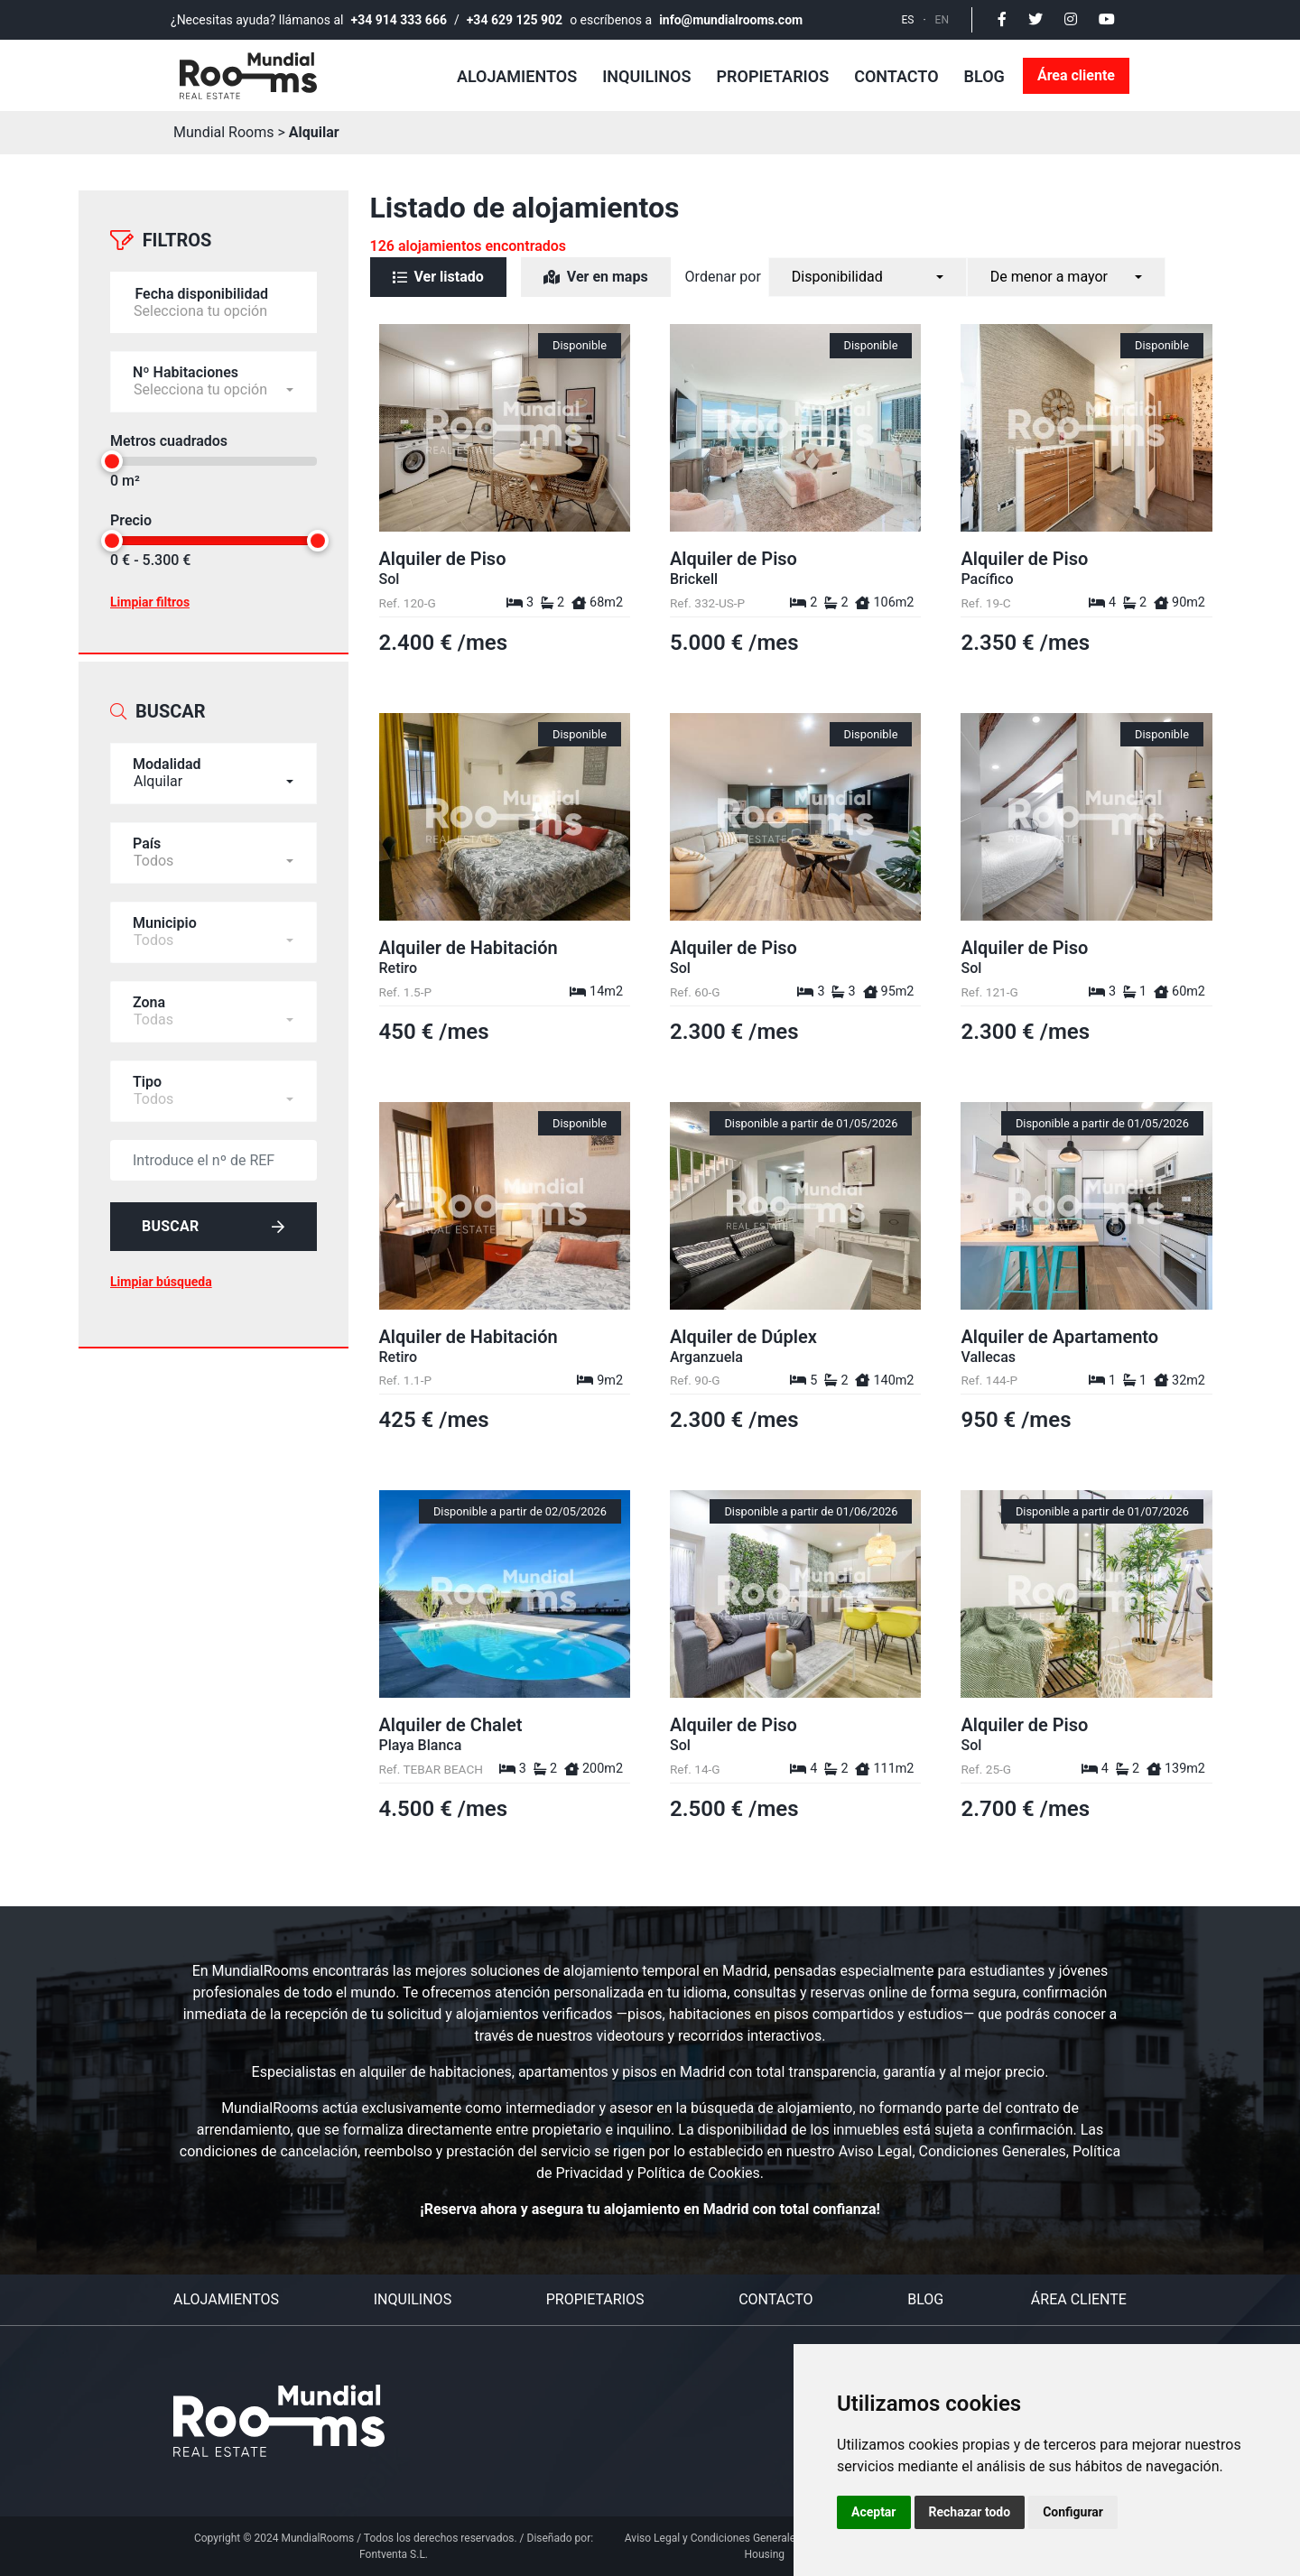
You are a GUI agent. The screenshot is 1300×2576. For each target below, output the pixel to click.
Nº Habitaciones (185, 372)
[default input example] (213, 1160)
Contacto (896, 76)
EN (942, 20)
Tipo (147, 1081)
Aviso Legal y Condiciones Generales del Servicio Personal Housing (765, 2546)
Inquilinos (646, 76)
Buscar (213, 1226)
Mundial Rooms (223, 132)
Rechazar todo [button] (970, 2512)
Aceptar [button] (873, 2512)
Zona (149, 1002)
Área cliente (1076, 75)
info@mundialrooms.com (731, 20)
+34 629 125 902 (514, 20)
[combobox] (213, 773)
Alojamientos (517, 76)
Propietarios (772, 76)
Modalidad (167, 764)
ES (908, 20)
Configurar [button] (1073, 2512)
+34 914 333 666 (399, 20)
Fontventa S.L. (393, 2554)
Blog (984, 76)
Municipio (165, 922)
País (147, 843)
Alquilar (314, 132)
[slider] (112, 461)
